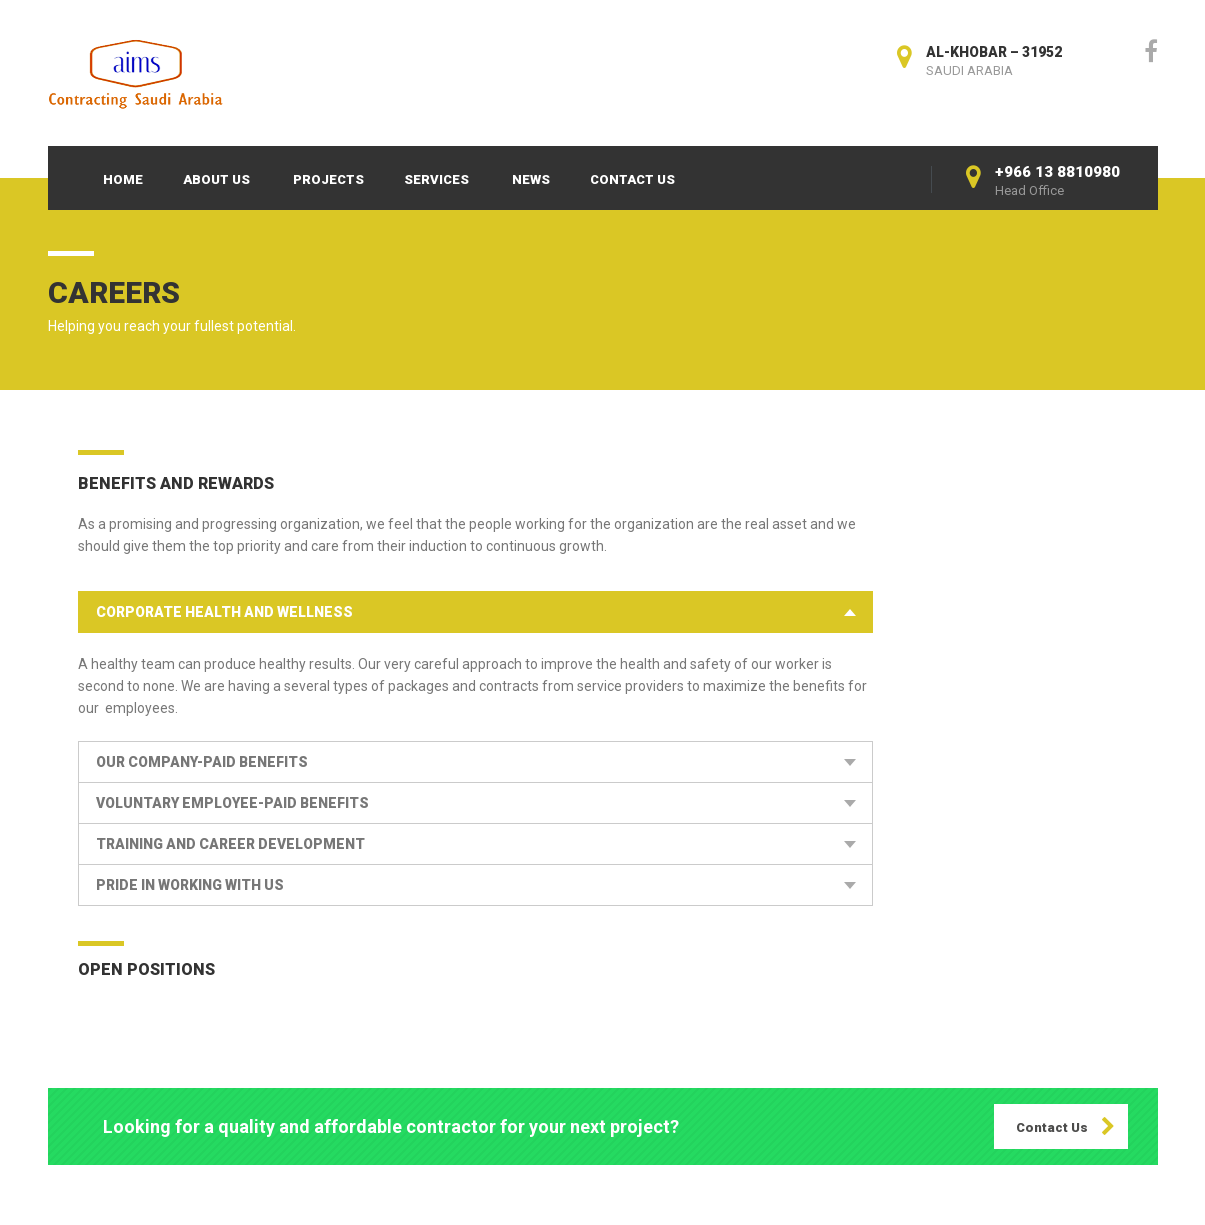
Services (436, 179)
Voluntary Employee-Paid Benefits (232, 803)
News (531, 179)
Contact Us (632, 179)
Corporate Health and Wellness (224, 612)
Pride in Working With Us (190, 885)
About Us (216, 179)
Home (123, 179)
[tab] (475, 612)
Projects (328, 179)
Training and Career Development (230, 844)
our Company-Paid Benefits (202, 762)
